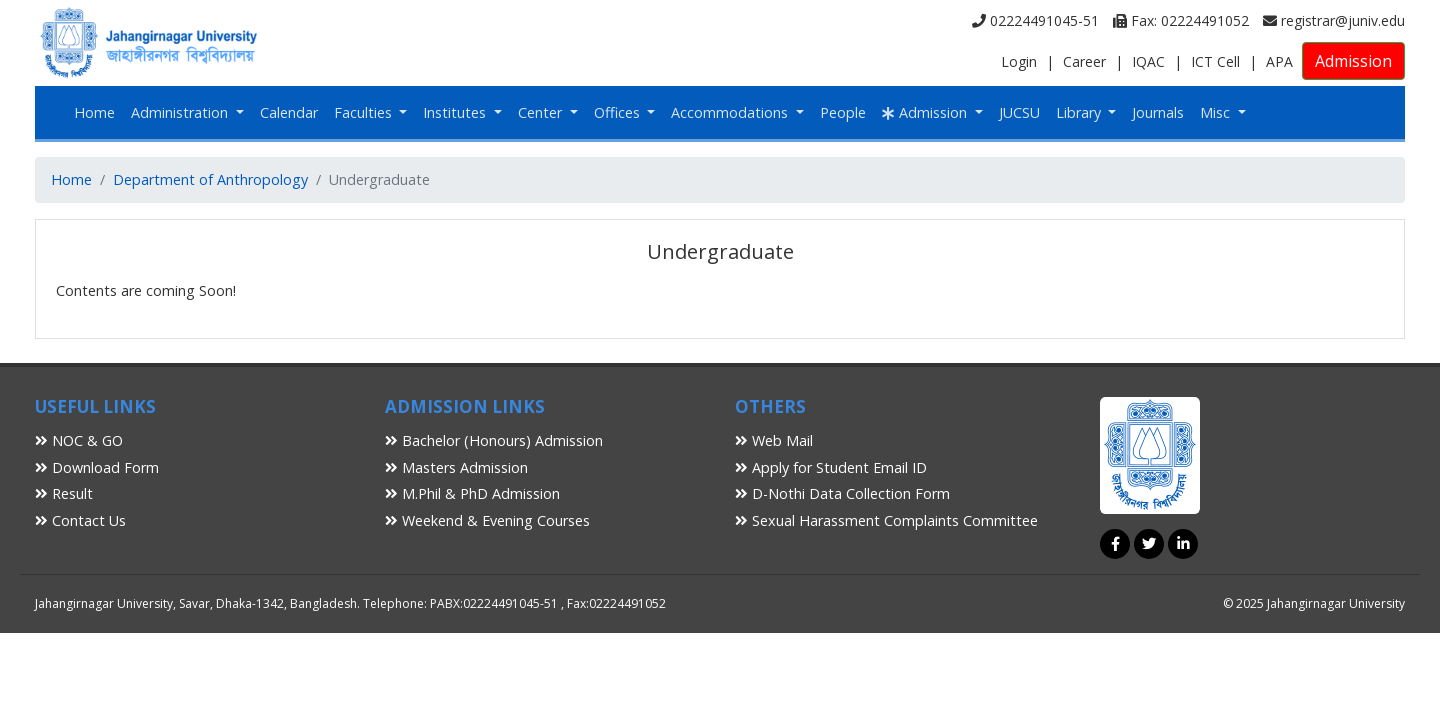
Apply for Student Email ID (831, 467)
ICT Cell (1215, 61)
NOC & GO (79, 440)
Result (64, 493)
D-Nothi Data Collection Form (842, 493)
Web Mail (774, 440)
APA (1279, 61)
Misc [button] (1217, 112)
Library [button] (1080, 112)
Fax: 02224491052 (1181, 20)
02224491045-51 (1035, 20)
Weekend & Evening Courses (487, 520)
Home (94, 112)
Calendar (289, 112)
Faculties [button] (365, 112)
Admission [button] (926, 112)
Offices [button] (619, 112)
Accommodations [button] (731, 112)
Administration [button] (181, 112)
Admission (1353, 61)
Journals (1158, 112)
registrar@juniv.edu (1334, 20)
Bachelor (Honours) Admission (494, 440)
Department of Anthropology (210, 179)
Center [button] (542, 112)
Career (1084, 61)
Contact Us (80, 520)
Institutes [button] (456, 112)
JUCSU (1019, 112)
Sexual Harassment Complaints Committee (886, 520)
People (843, 112)
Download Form (97, 467)
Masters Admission (456, 467)
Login (1019, 61)
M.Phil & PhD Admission (472, 493)
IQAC (1148, 61)
